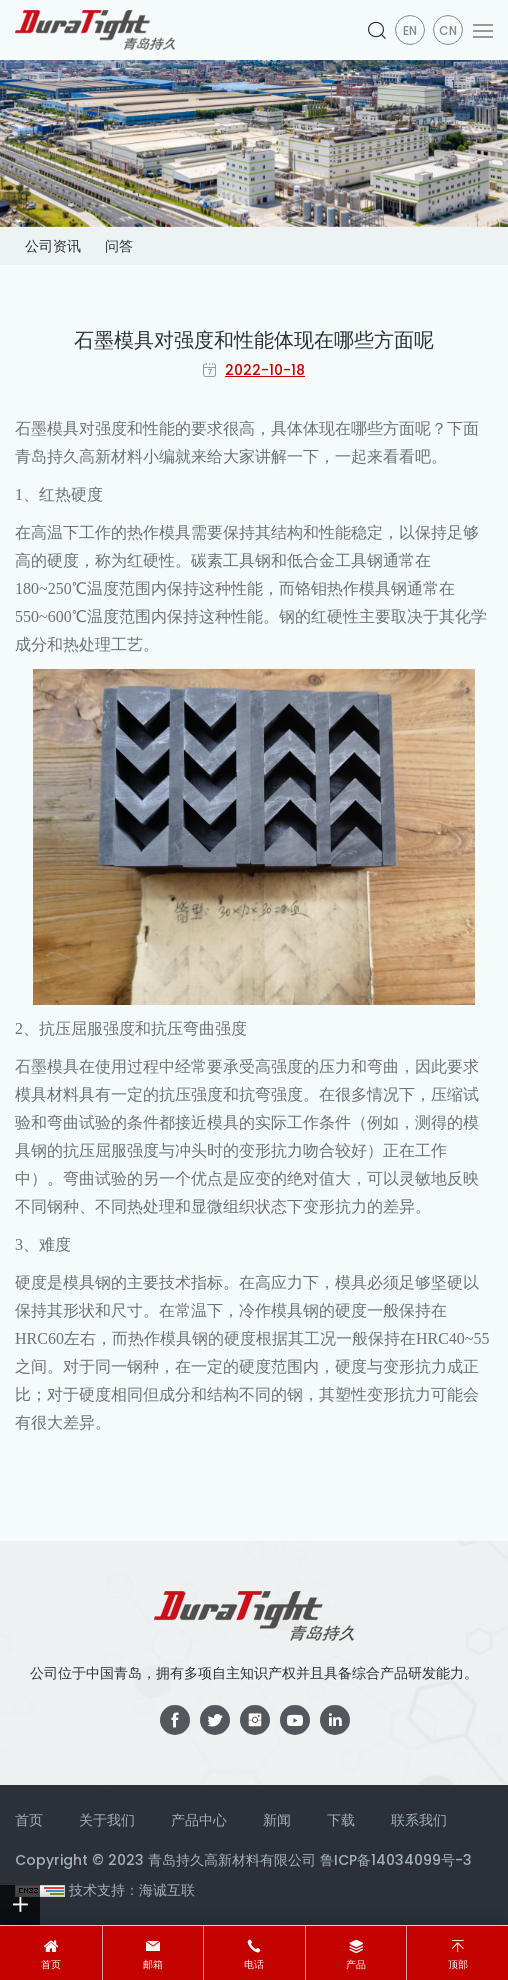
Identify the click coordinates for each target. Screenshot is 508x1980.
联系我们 (419, 1820)
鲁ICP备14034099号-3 (396, 1860)
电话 (254, 1964)
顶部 (458, 1964)
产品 (356, 1964)
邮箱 (153, 1964)
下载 (341, 1820)
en (410, 30)
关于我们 (107, 1820)
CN (448, 30)
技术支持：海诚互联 (132, 1890)
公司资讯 (53, 246)
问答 (119, 246)
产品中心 (199, 1820)
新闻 (277, 1820)
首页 (51, 1964)
